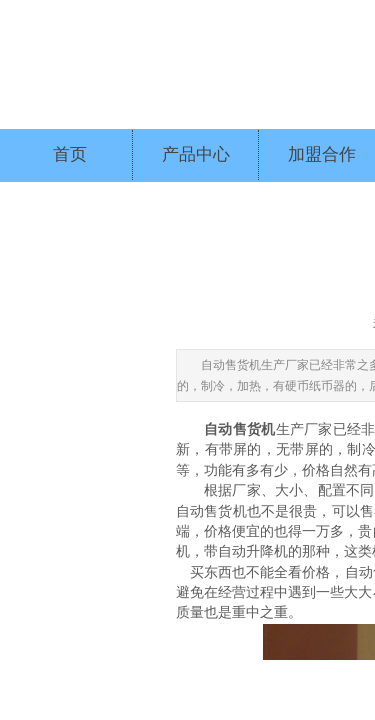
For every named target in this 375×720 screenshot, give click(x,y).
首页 (70, 154)
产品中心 (196, 154)
